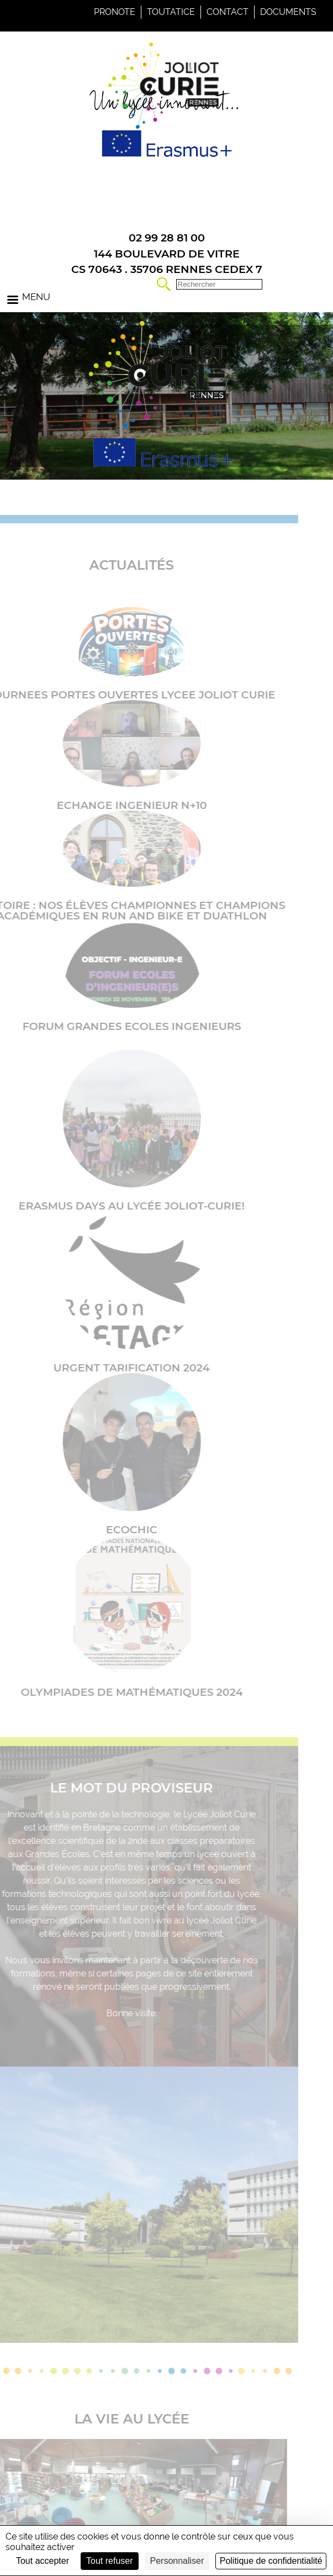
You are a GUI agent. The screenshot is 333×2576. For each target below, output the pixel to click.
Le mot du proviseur (112, 1788)
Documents (288, 12)
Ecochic (113, 1529)
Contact (228, 12)
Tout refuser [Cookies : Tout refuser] (109, 2561)
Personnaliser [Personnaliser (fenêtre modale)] (177, 2561)
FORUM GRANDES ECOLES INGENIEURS (113, 1026)
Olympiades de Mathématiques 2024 (113, 1692)
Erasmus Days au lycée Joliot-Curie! (113, 1205)
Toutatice (171, 12)
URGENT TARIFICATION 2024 (113, 1367)
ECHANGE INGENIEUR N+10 (113, 805)
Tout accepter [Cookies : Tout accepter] (42, 2561)
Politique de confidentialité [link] (271, 2561)
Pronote (114, 12)
